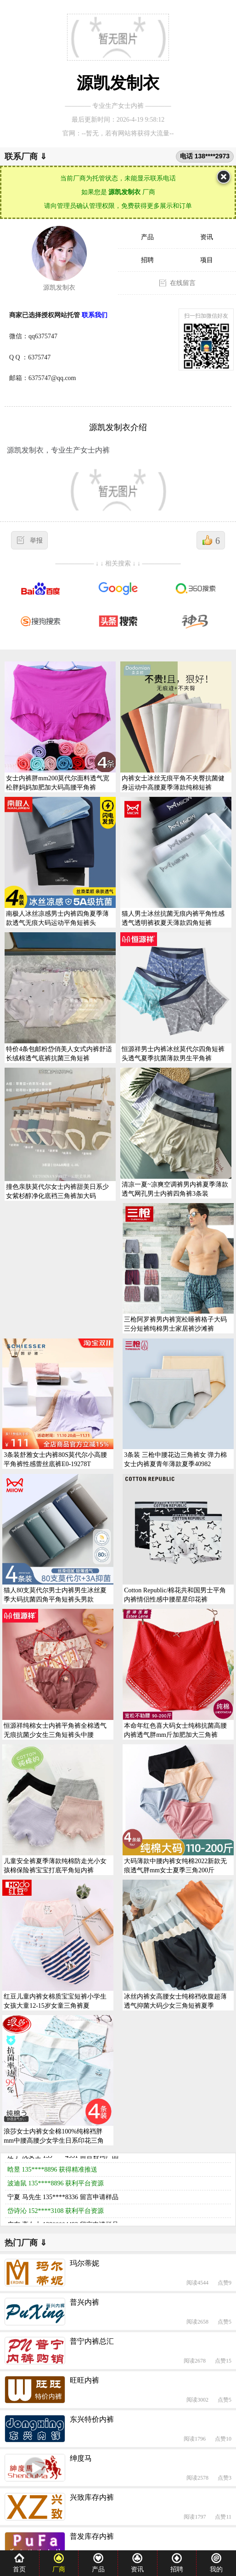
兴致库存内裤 (92, 2497)
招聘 (147, 260)
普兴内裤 (84, 2302)
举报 (36, 540)
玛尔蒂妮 (84, 2263)
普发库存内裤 (92, 2536)
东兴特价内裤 (92, 2419)
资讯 (206, 237)
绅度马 (81, 2458)
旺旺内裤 (84, 2380)
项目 (206, 260)
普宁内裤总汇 (92, 2341)
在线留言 (183, 283)
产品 (147, 237)
